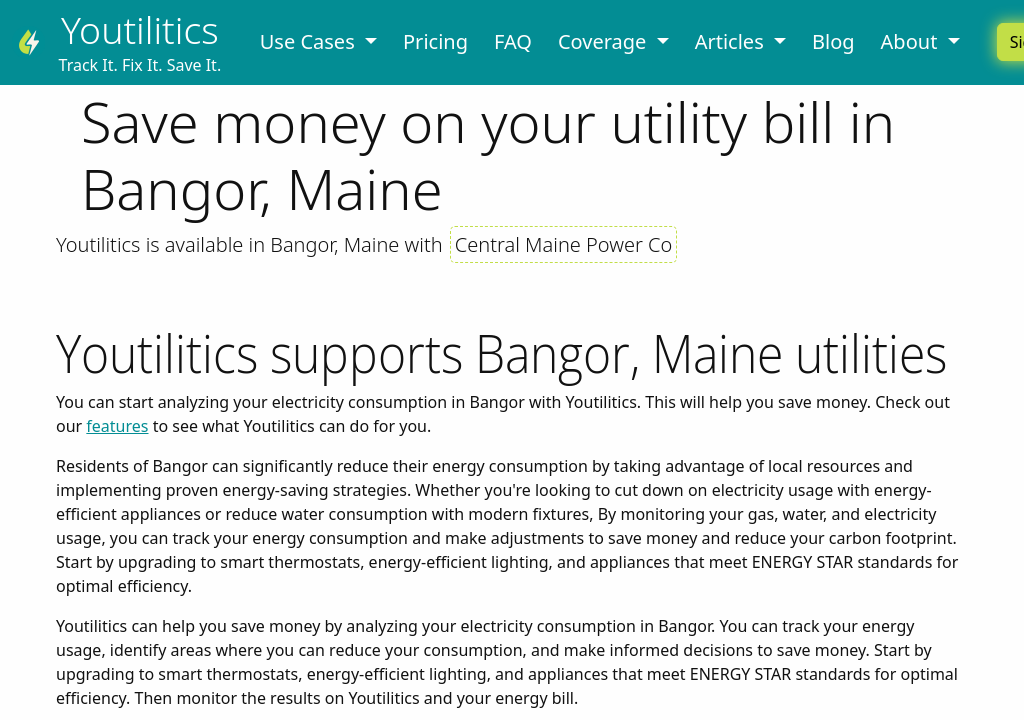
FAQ (513, 41)
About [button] (912, 41)
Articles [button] (732, 41)
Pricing (435, 41)
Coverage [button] (605, 41)
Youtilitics (140, 29)
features (117, 426)
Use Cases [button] (310, 41)
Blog (833, 41)
